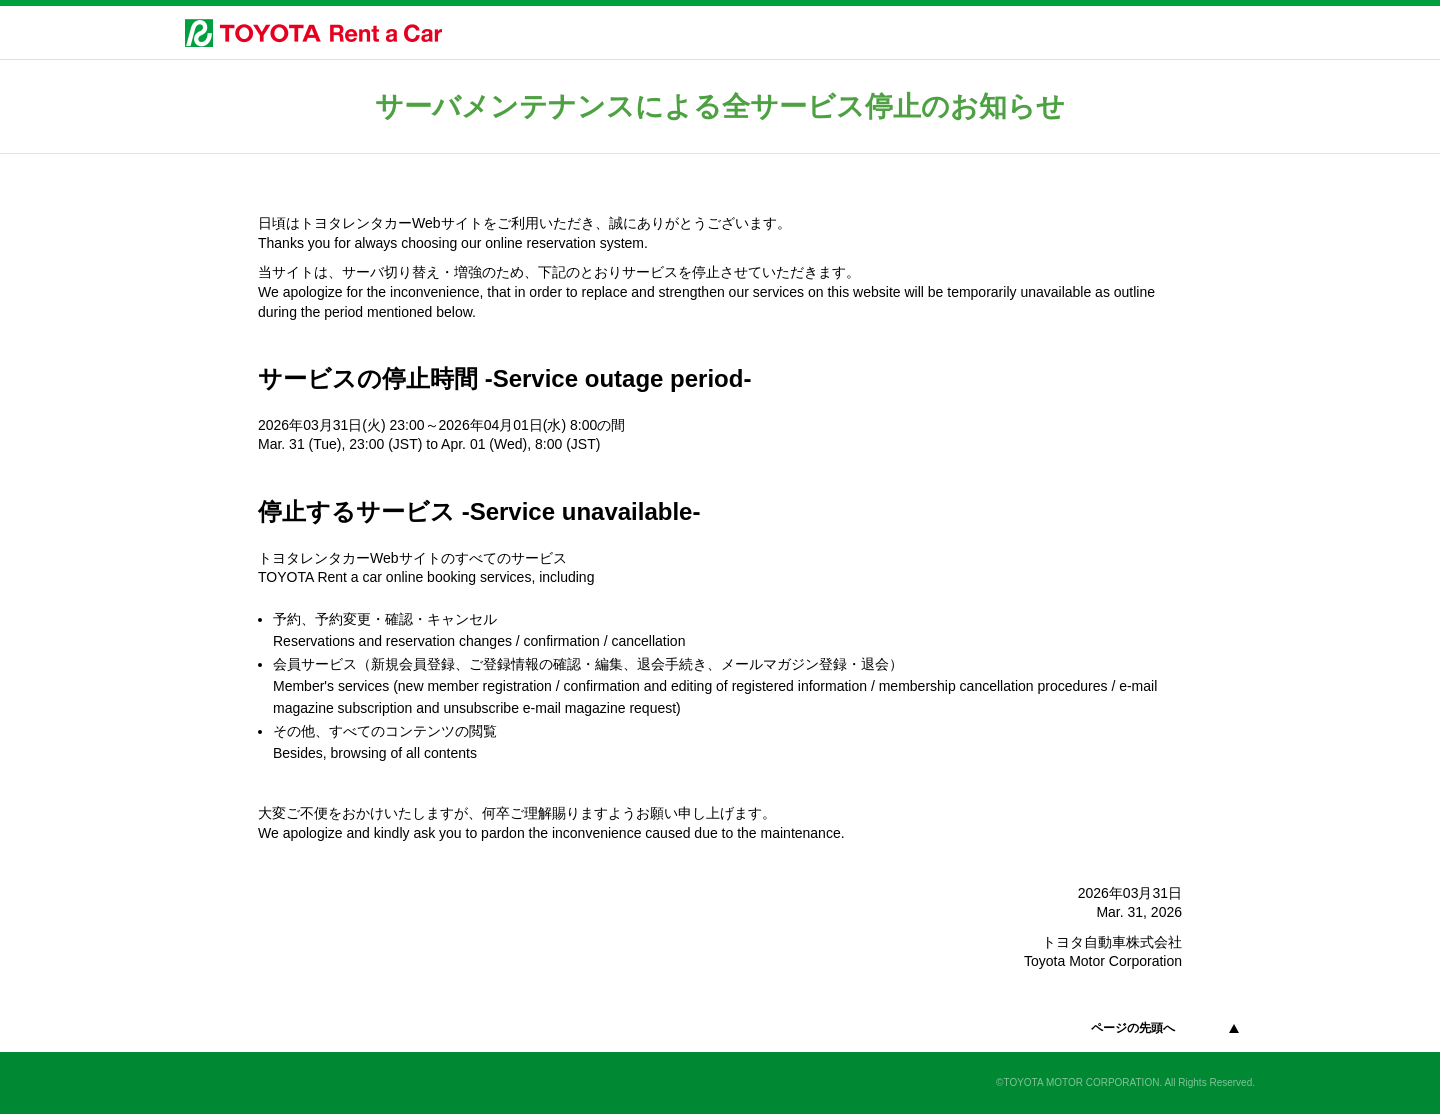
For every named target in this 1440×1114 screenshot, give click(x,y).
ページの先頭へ (1133, 1028)
